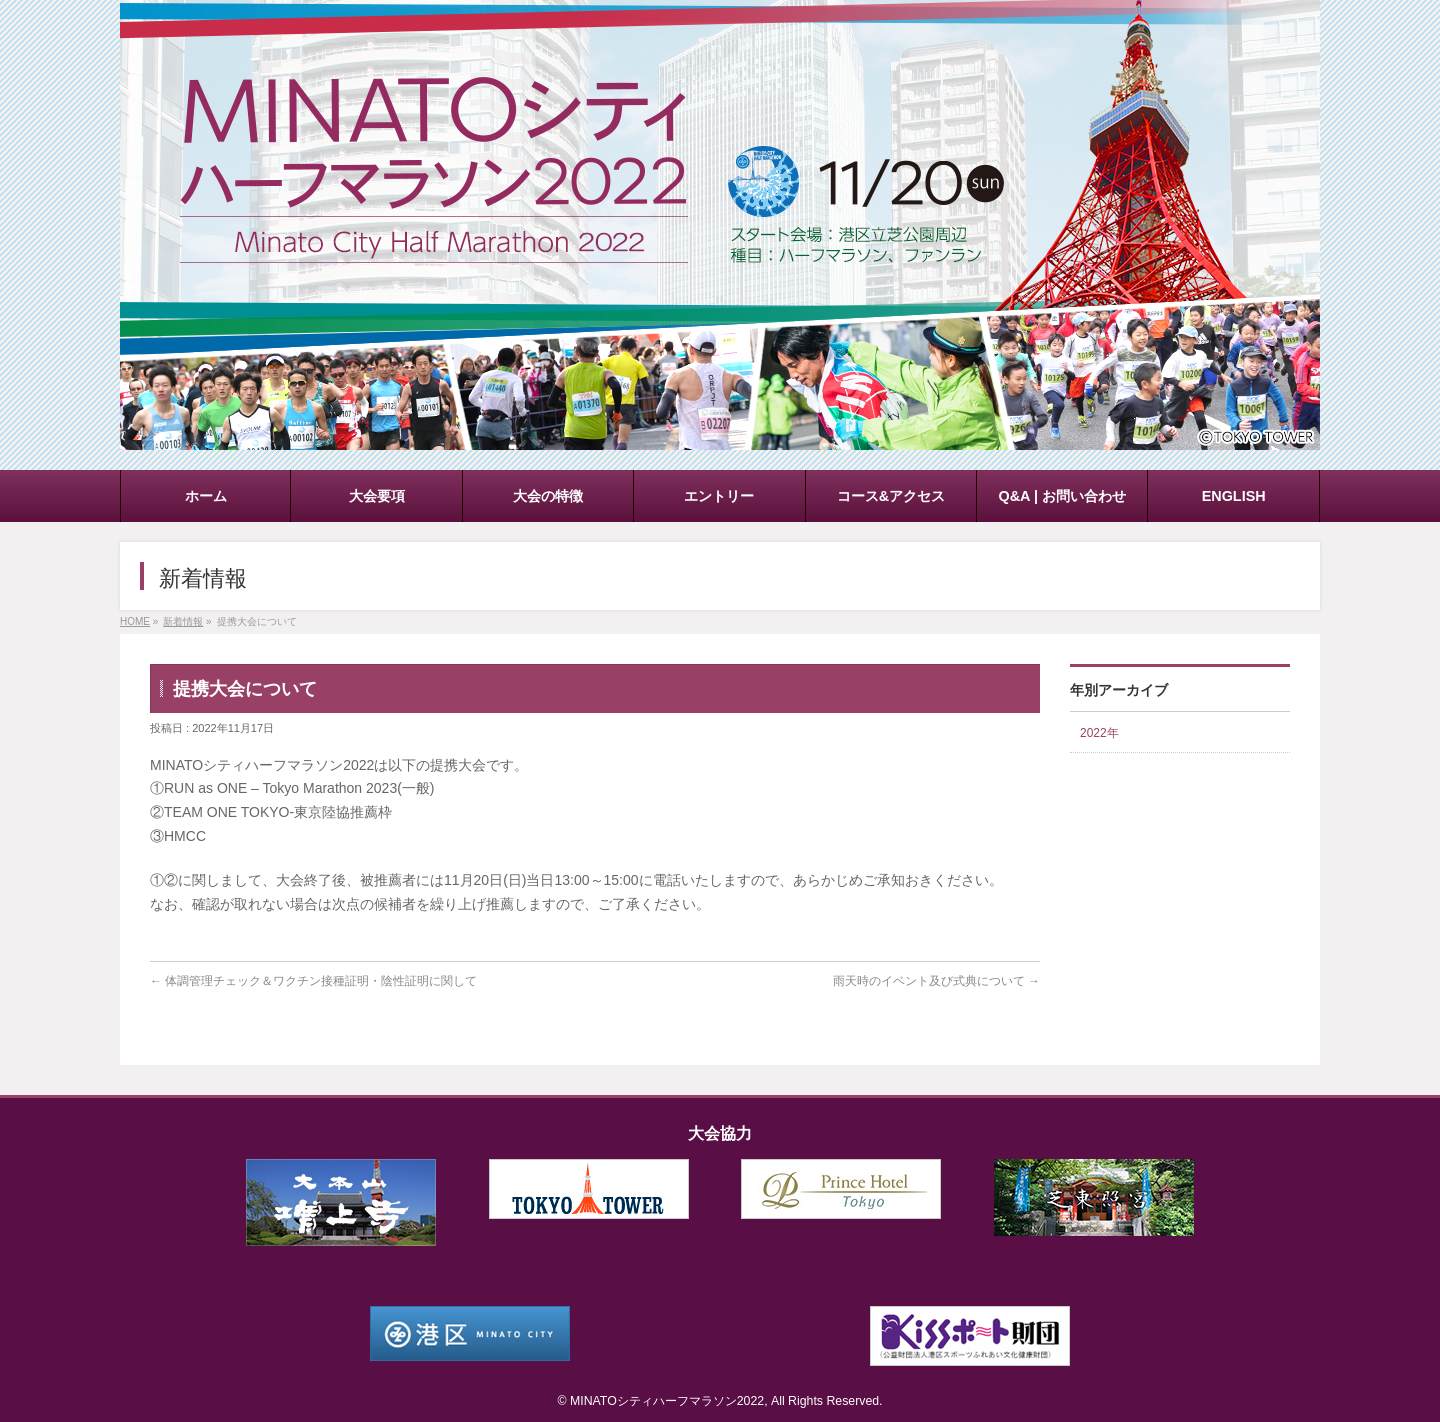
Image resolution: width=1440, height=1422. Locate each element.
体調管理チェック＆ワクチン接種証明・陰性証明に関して (313, 981)
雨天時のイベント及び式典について (936, 981)
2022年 (1099, 733)
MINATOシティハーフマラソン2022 (667, 1401)
